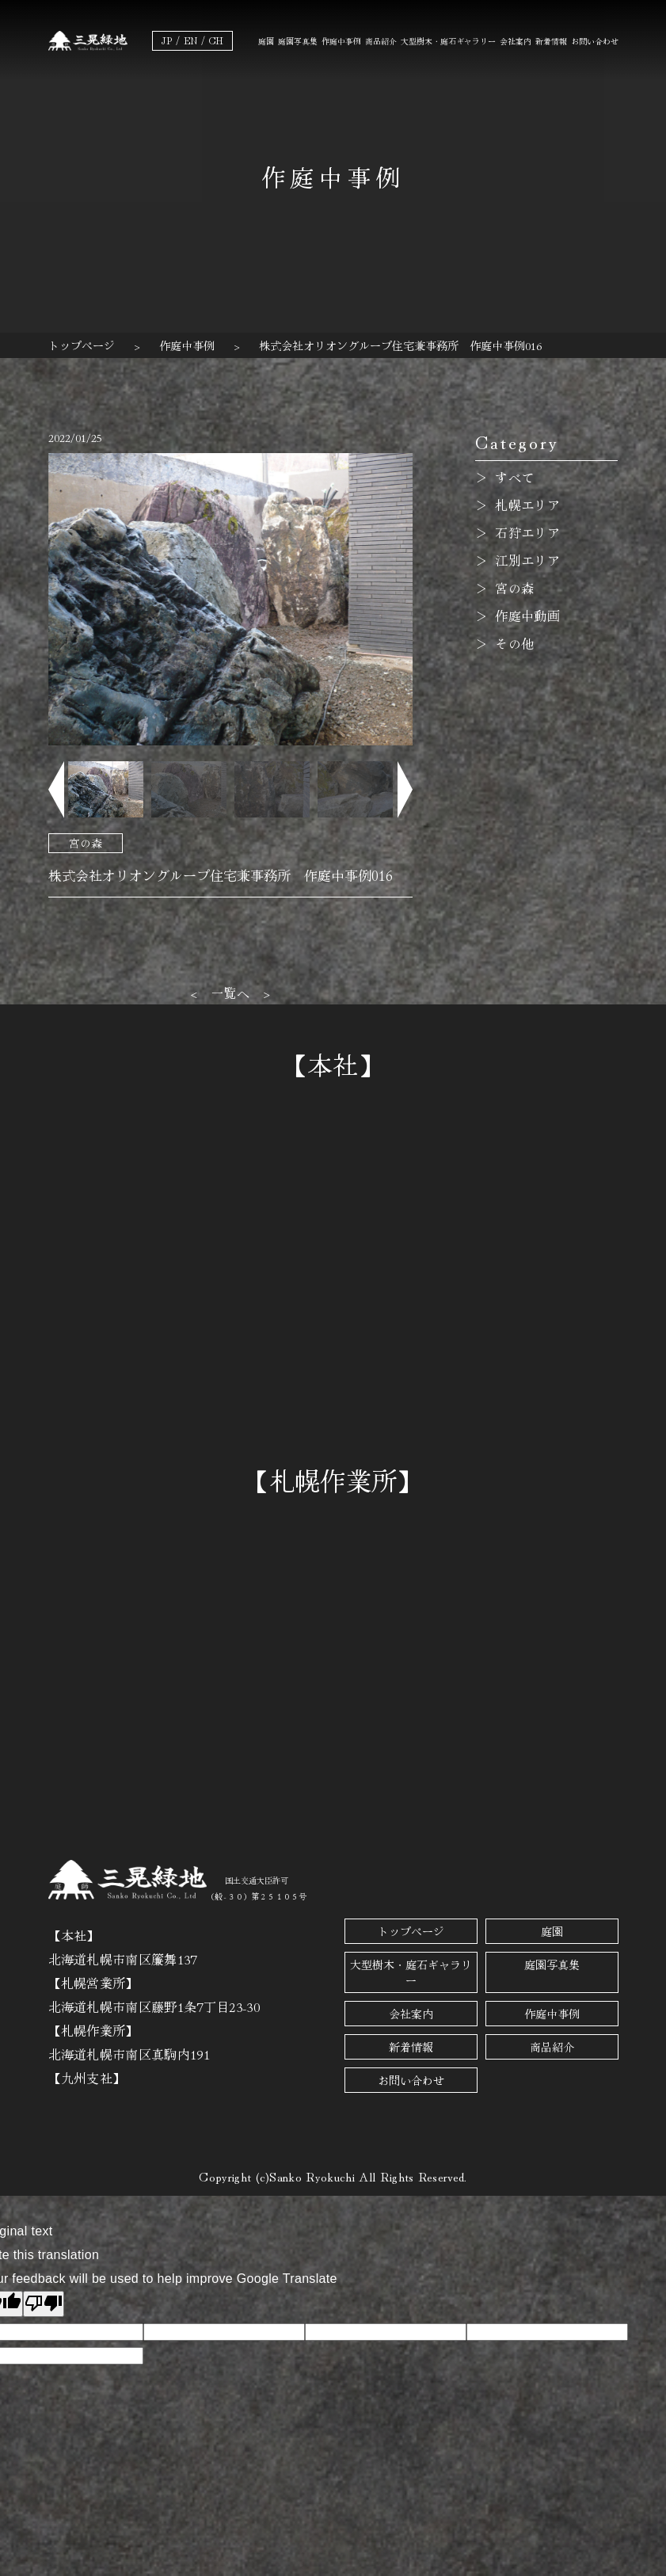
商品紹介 (381, 41)
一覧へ (230, 992)
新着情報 (551, 41)
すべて (514, 476)
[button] (56, 788)
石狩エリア (527, 532)
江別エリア (527, 560)
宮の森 (85, 843)
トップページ (411, 1931)
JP (167, 40)
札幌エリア (527, 504)
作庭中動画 (527, 615)
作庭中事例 (341, 41)
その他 (514, 643)
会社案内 (515, 41)
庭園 (266, 41)
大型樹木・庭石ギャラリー (448, 41)
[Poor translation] (43, 2303)
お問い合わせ (594, 41)
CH (216, 40)
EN (190, 40)
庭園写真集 (298, 41)
